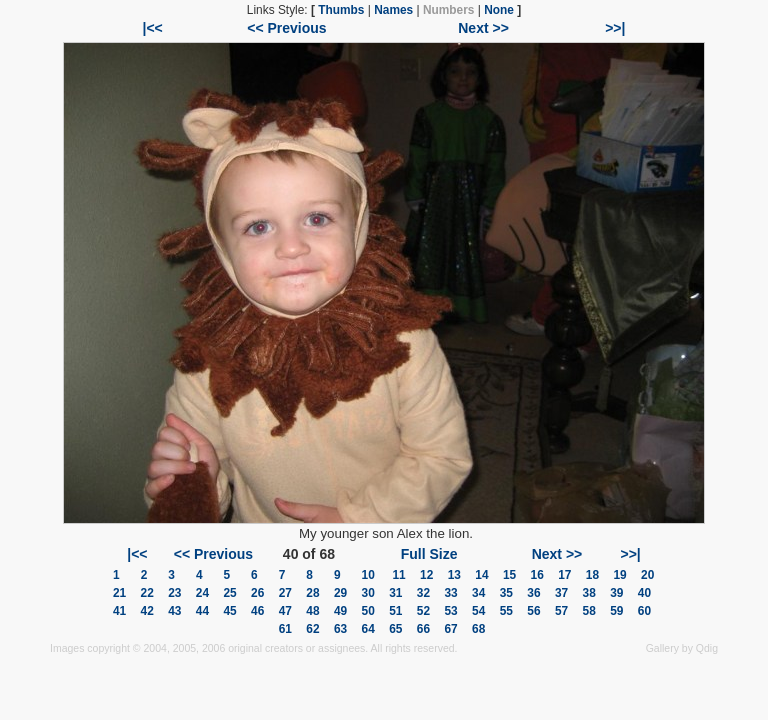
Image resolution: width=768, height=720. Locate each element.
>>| (615, 28)
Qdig (707, 648)
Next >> (483, 28)
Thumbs (341, 10)
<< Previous (286, 28)
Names (393, 10)
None (499, 10)
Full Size (429, 554)
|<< (153, 28)
